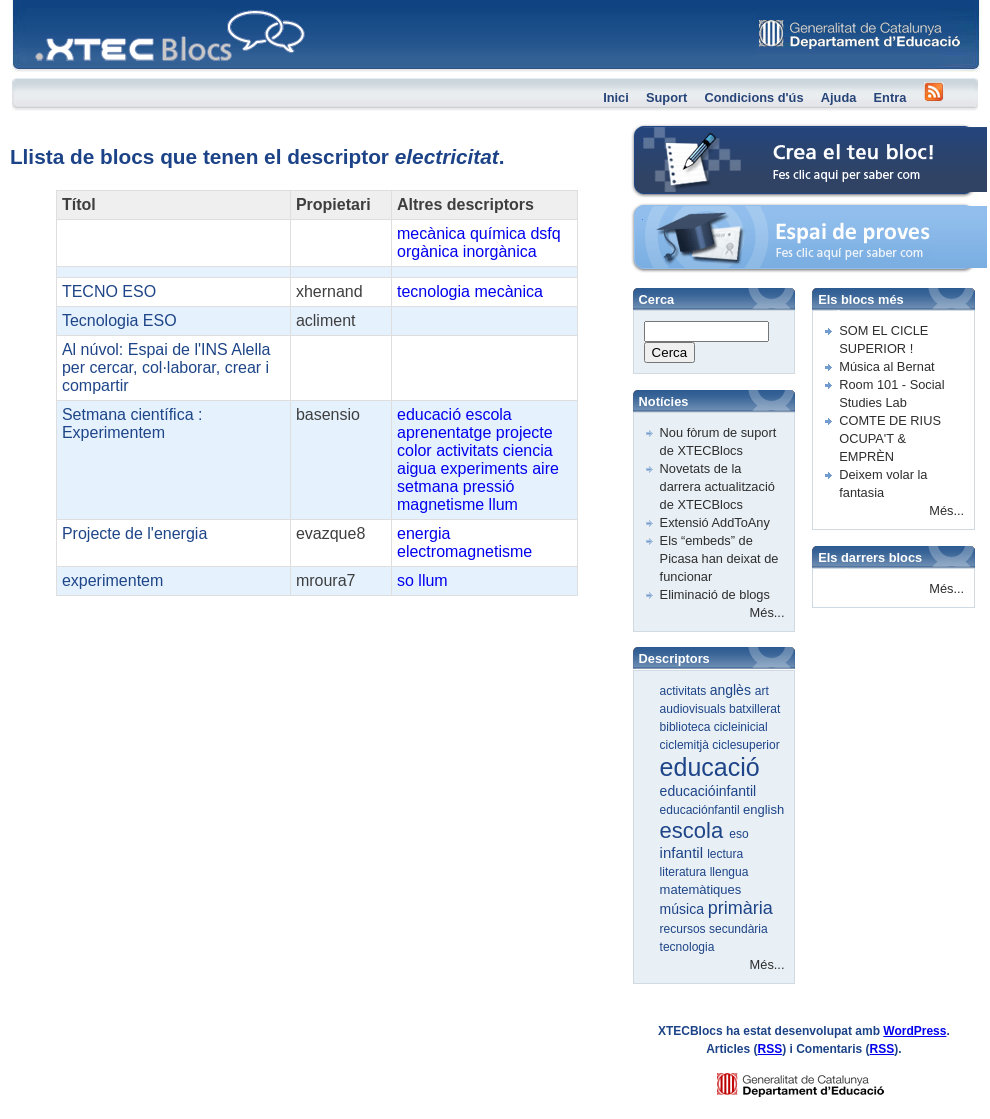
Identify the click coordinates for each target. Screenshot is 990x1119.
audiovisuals (694, 709)
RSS (770, 1049)
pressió (489, 486)
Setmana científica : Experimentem (132, 423)
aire (545, 468)
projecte (524, 432)
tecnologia (433, 291)
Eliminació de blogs (715, 594)
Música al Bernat (886, 366)
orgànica (427, 251)
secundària (738, 929)
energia (423, 533)
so (405, 580)
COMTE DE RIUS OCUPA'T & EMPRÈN (890, 438)
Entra (890, 97)
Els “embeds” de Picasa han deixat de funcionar (719, 558)
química (498, 233)
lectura (725, 854)
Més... (767, 612)
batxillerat (754, 709)
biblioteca (687, 727)
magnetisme (440, 504)
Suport (666, 97)
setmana (427, 486)
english (763, 809)
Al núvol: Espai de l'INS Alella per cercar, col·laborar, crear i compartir (166, 367)
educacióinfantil (708, 791)
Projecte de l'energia (134, 533)
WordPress (914, 1031)
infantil (684, 852)
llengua (729, 872)
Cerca (670, 352)
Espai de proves (679, 214)
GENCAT (819, 1079)
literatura (685, 872)
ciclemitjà (686, 745)
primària (740, 908)
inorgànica (500, 251)
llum (503, 504)
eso (738, 834)
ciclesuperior (745, 745)
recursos (684, 929)
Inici (616, 97)
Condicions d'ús (753, 97)
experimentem (112, 580)
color (414, 450)
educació (429, 414)
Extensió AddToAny (715, 522)
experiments (484, 468)
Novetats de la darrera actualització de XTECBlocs (717, 486)
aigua (416, 468)
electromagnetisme (464, 551)
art (762, 691)
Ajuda (839, 97)
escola (489, 414)
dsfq (545, 233)
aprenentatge (444, 432)
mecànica (431, 233)
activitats (467, 450)
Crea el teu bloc (678, 135)
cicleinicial (741, 727)
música (684, 909)
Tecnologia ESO (119, 320)
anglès (732, 690)
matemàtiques (701, 889)
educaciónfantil (701, 810)
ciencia (528, 450)
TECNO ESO (109, 291)
